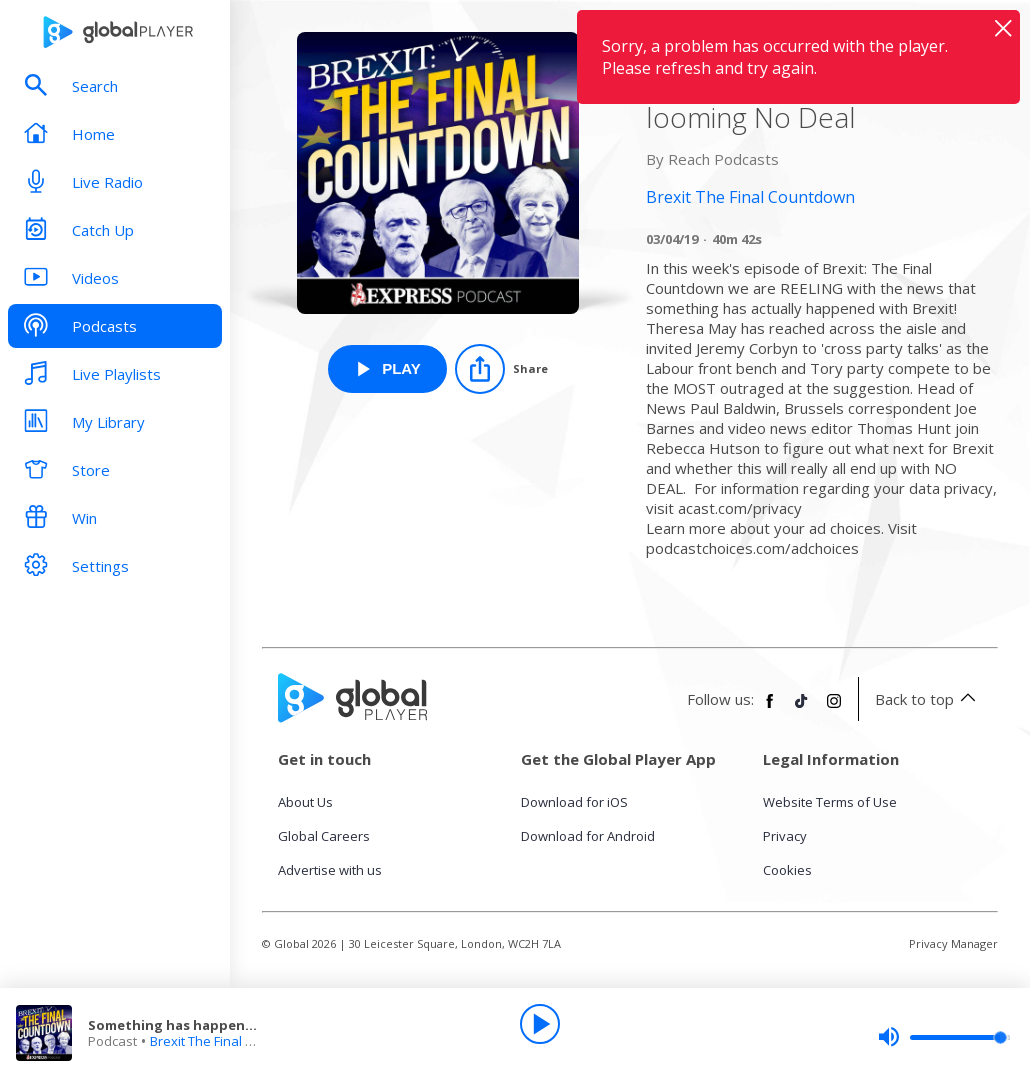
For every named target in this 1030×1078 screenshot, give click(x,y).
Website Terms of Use (830, 802)
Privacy (785, 836)
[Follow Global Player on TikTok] (802, 709)
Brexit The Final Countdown (232, 1041)
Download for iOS (574, 802)
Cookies (787, 870)
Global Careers (324, 836)
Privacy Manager (953, 943)
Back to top (928, 699)
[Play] (540, 1024)
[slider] (944, 1037)
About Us (305, 802)
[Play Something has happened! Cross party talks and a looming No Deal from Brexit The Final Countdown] (387, 369)
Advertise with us (330, 870)
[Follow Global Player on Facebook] (770, 709)
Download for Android (588, 836)
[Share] (501, 369)
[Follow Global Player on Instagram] (834, 709)
